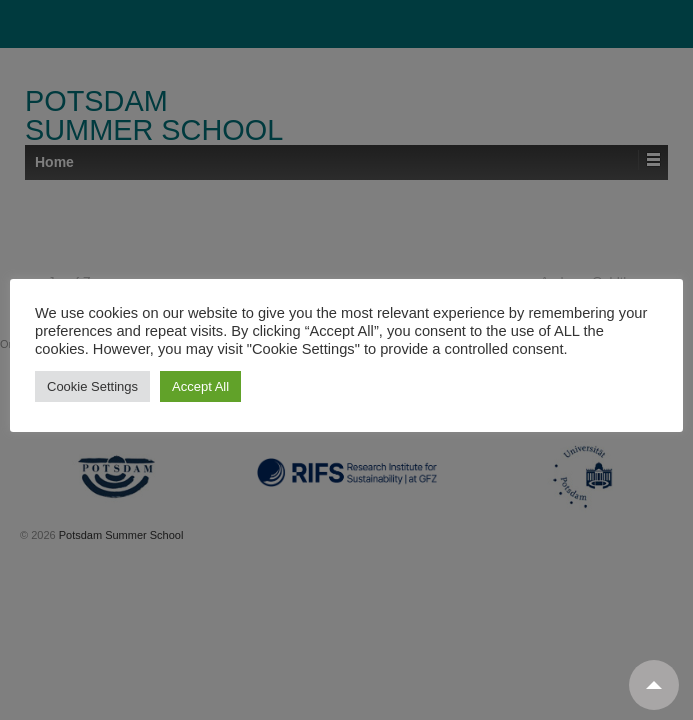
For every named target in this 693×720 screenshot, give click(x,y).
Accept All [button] (200, 386)
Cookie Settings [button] (92, 386)
